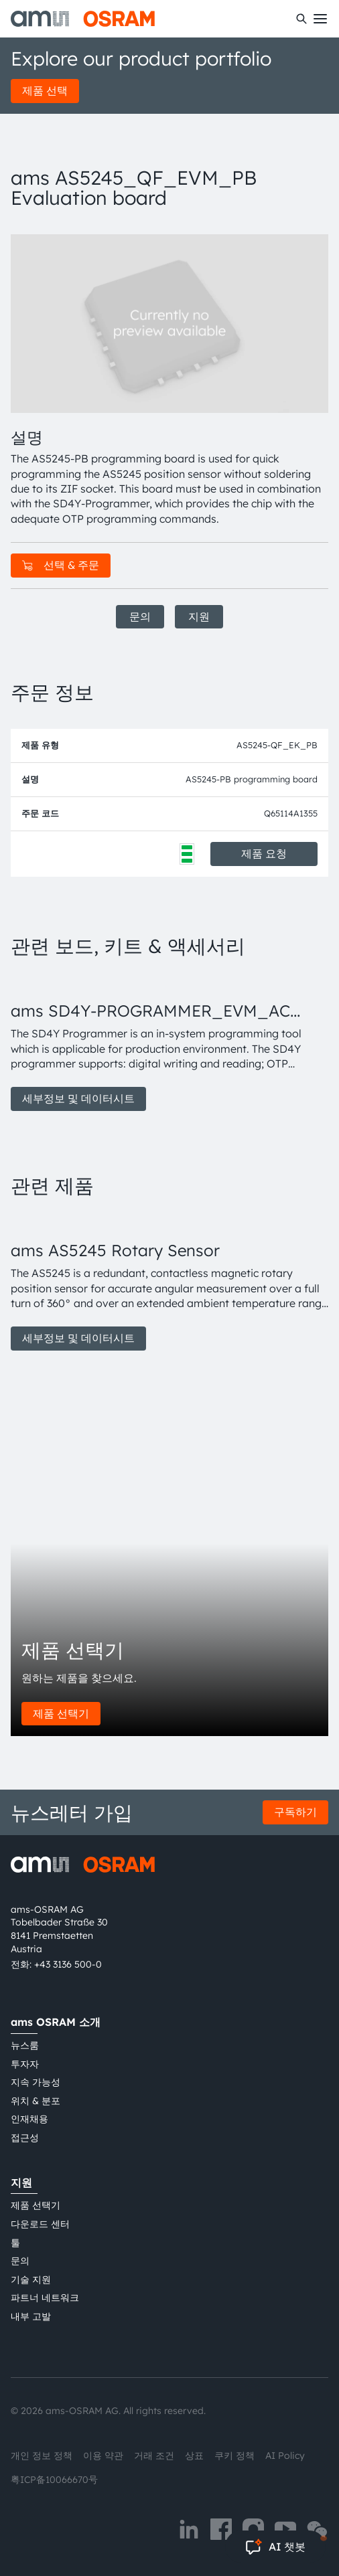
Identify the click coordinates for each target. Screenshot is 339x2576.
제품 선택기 (61, 1713)
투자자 (25, 2064)
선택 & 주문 (60, 565)
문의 (140, 616)
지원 (199, 616)
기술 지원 (31, 2279)
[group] (169, 1041)
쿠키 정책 (234, 2456)
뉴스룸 (25, 2045)
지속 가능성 (35, 2082)
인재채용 (29, 2119)
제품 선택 (45, 90)
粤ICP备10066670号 (54, 2480)
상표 (194, 2456)
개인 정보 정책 (41, 2456)
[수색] (301, 18)
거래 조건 (154, 2456)
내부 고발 (31, 2316)
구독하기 (295, 1811)
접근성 (25, 2138)
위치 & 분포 (35, 2101)
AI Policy (285, 2456)
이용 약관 (103, 2456)
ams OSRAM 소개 (55, 2022)
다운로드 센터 (40, 2224)
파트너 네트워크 (45, 2298)
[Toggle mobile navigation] (320, 18)
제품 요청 (264, 853)
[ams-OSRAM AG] (83, 19)
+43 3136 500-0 (68, 1964)
